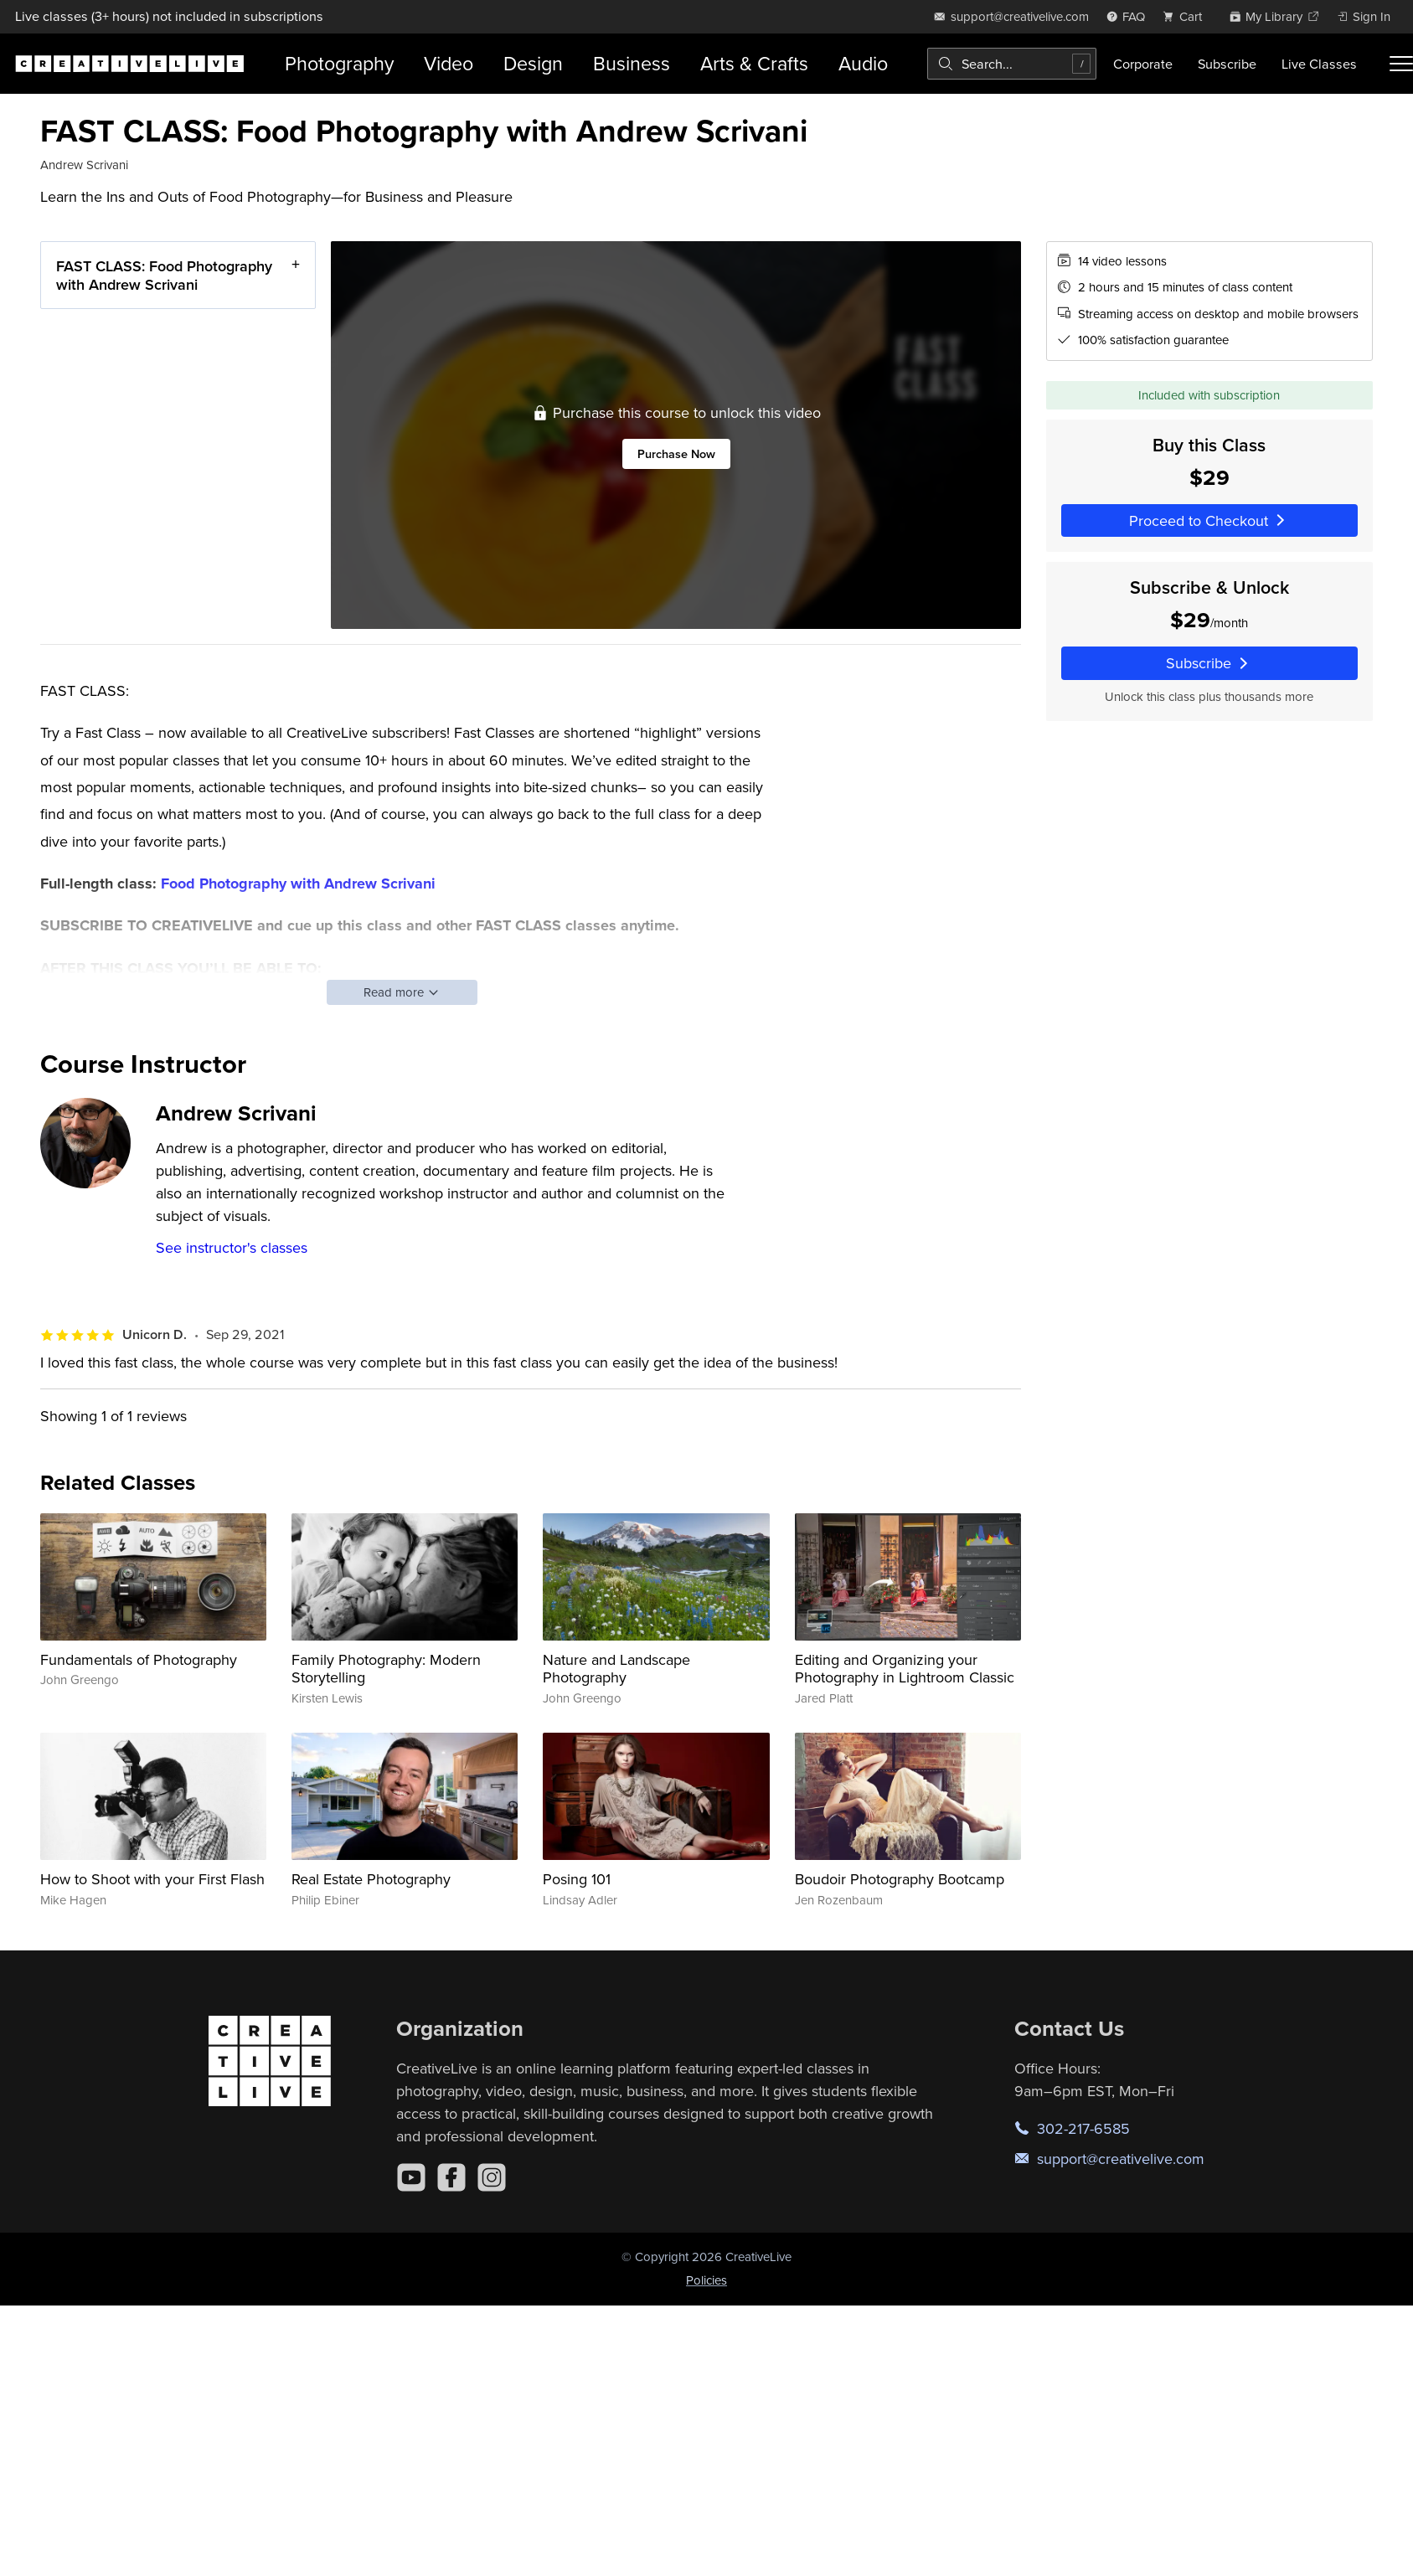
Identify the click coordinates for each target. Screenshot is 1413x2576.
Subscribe (1227, 63)
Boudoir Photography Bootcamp (899, 1878)
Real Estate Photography (371, 1878)
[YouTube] (411, 2177)
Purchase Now (676, 453)
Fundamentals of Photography (138, 1659)
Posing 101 (577, 1878)
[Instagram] (492, 2177)
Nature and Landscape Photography (616, 1668)
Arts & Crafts (754, 63)
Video (448, 63)
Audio (863, 63)
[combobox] (1012, 64)
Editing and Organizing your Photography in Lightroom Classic (904, 1668)
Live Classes (1319, 63)
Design (533, 63)
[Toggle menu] (1401, 64)
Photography (339, 63)
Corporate (1143, 63)
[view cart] (1187, 16)
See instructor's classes (231, 1247)
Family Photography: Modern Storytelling (386, 1668)
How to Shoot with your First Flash (152, 1878)
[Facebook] (451, 2177)
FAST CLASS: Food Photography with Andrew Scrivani (164, 275)
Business (631, 63)
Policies (706, 2280)
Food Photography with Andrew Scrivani (298, 883)
